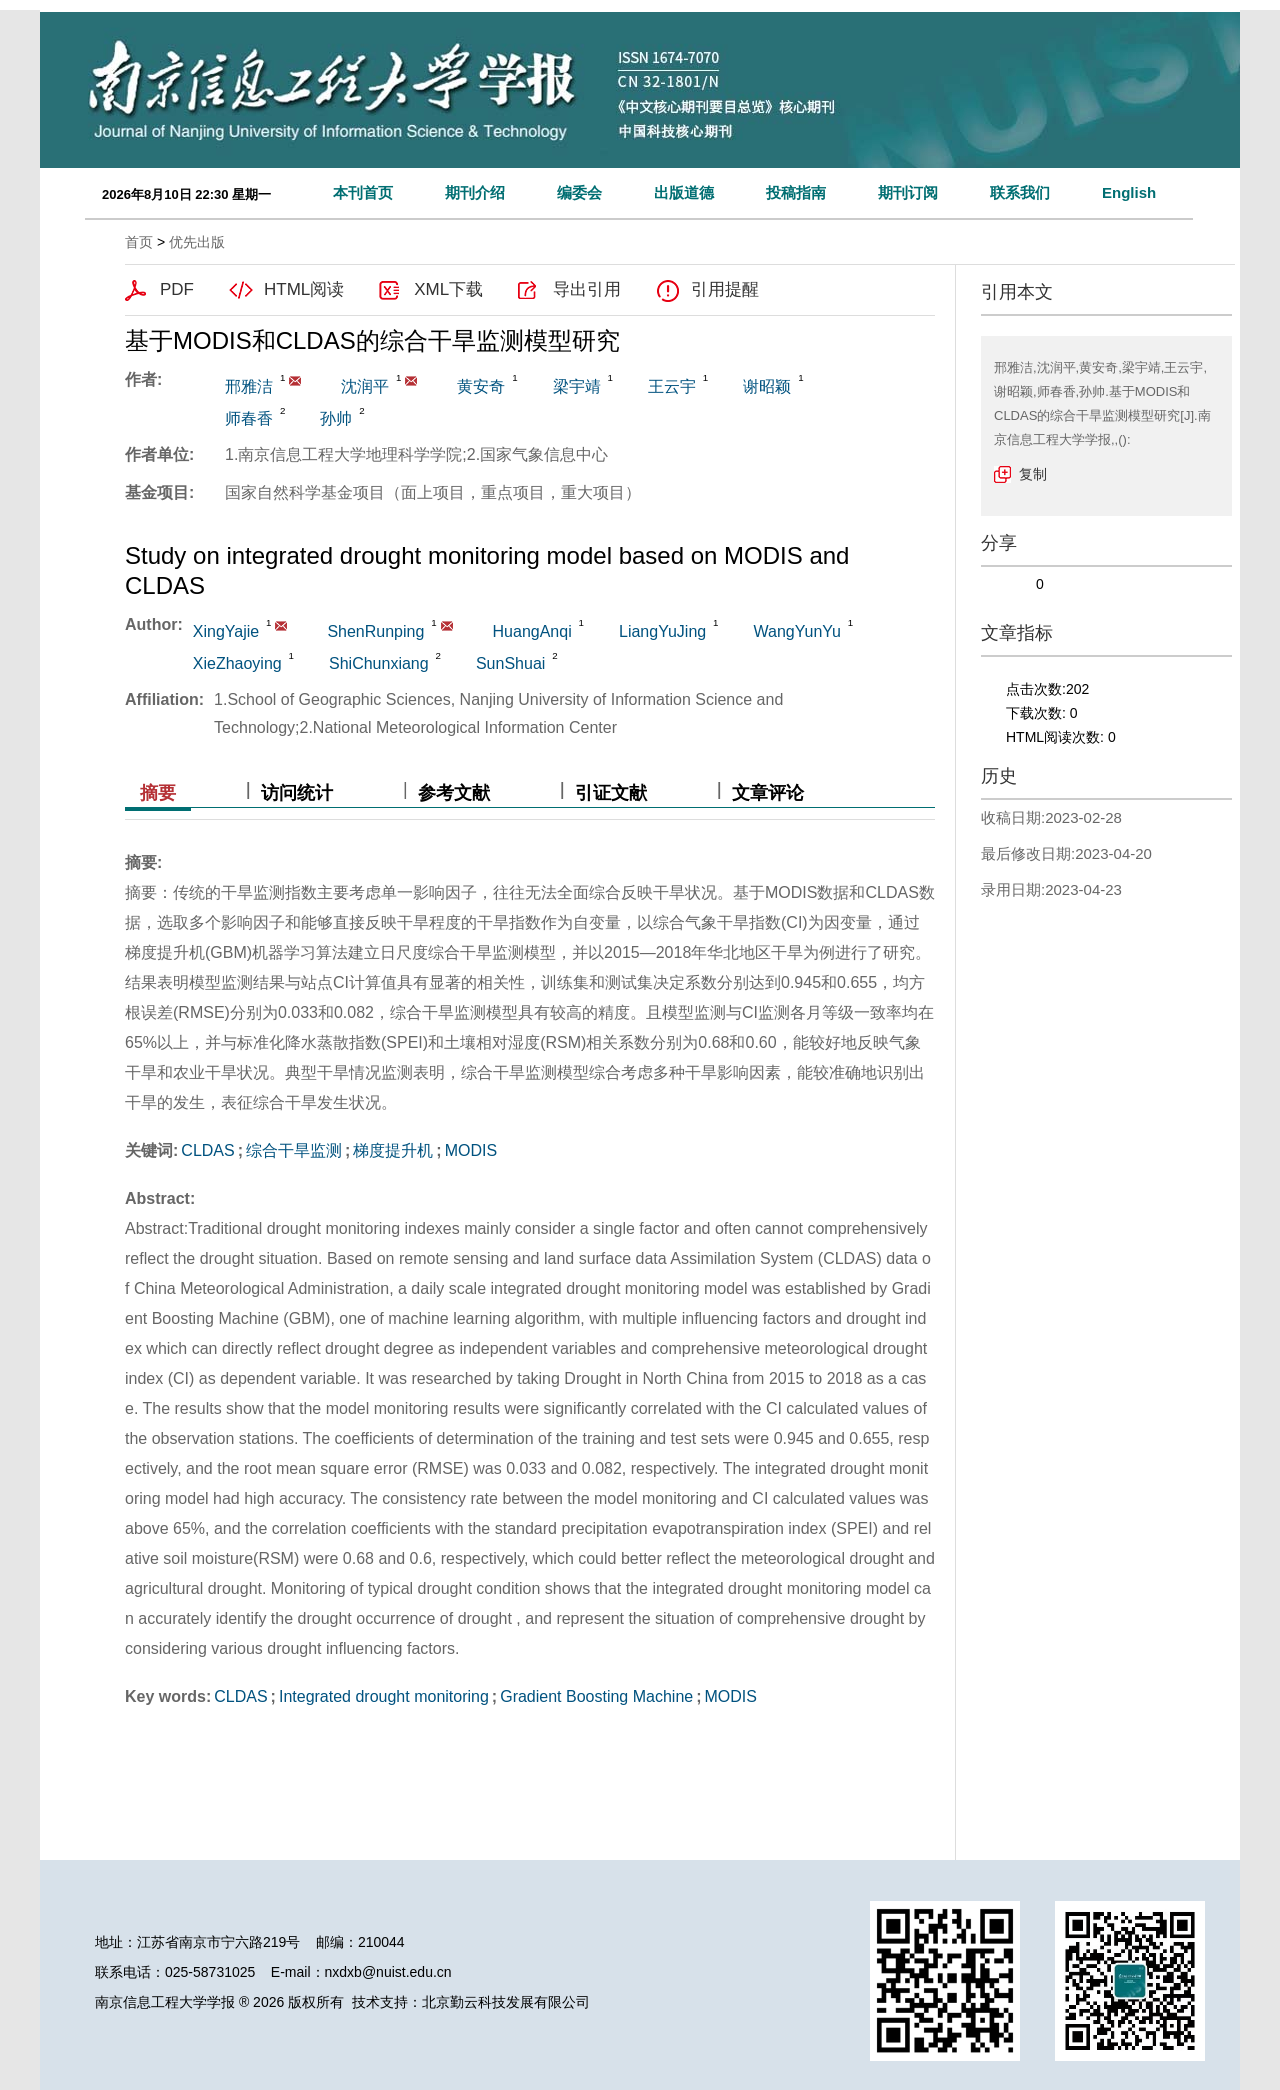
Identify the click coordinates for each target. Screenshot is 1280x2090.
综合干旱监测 (294, 1150)
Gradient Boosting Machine (596, 1696)
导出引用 (587, 289)
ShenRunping (375, 631)
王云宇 (672, 386)
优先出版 (197, 242)
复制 (1033, 474)
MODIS (471, 1150)
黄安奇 (481, 386)
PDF (177, 289)
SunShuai (510, 663)
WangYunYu (796, 631)
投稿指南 (796, 192)
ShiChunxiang (379, 663)
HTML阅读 (304, 289)
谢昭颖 (767, 386)
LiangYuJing (662, 631)
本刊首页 (363, 192)
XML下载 (448, 289)
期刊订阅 (908, 192)
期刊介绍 (475, 192)
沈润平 (365, 386)
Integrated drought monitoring (384, 1696)
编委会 (579, 192)
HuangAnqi (532, 631)
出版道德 (684, 192)
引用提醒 (725, 289)
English (1129, 192)
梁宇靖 (577, 386)
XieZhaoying (237, 663)
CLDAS (207, 1150)
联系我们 (1020, 192)
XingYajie (226, 631)
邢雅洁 (249, 386)
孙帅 (336, 418)
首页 (139, 242)
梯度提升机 (393, 1150)
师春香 (249, 418)
